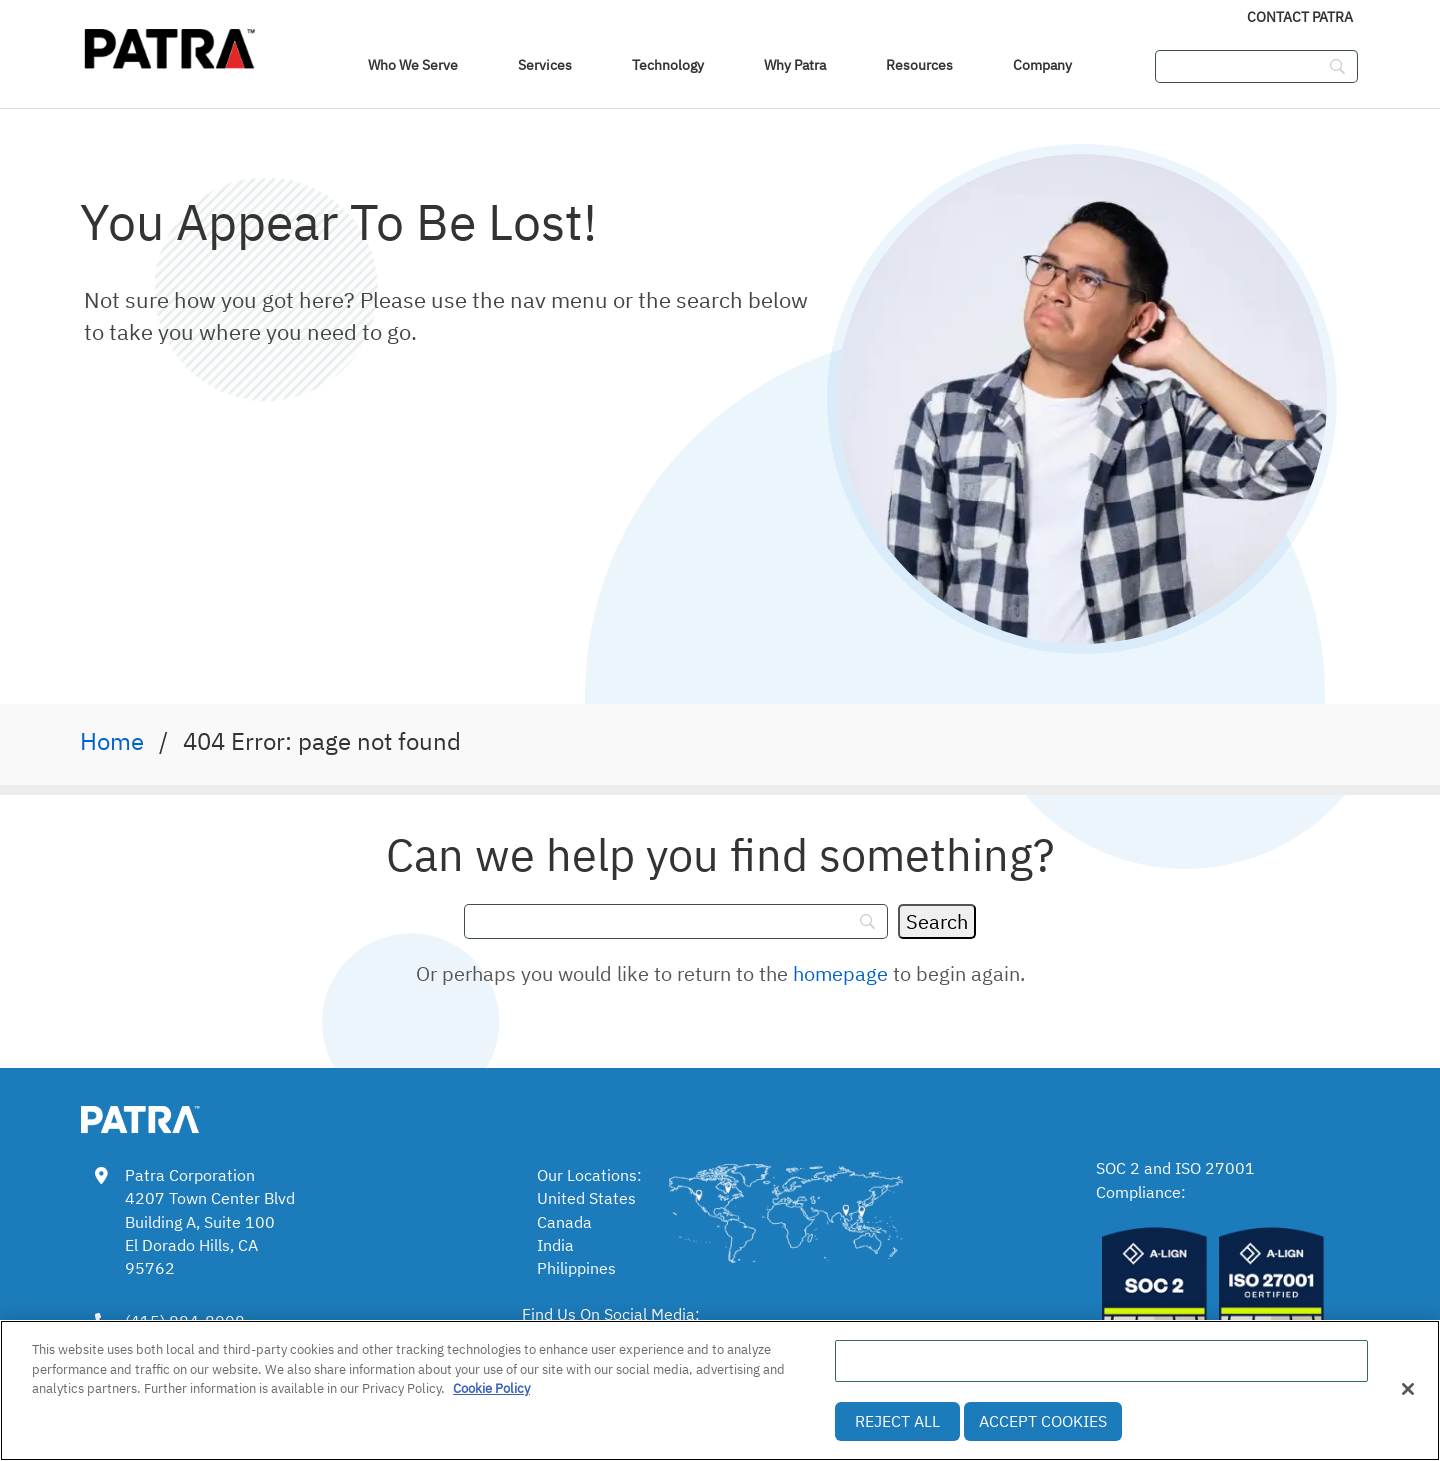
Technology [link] (668, 65)
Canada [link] (564, 1222)
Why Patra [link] (795, 65)
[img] (170, 45)
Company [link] (1042, 65)
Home (112, 741)
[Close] (1408, 1389)
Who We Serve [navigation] (413, 65)
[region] (720, 1390)
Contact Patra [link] (1300, 17)
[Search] (937, 921)
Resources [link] (919, 65)
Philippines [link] (576, 1268)
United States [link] (586, 1198)
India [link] (555, 1245)
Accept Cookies (1043, 1421)
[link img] (170, 1116)
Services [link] (545, 65)
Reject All (897, 1421)
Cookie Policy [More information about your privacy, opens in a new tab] (491, 1388)
